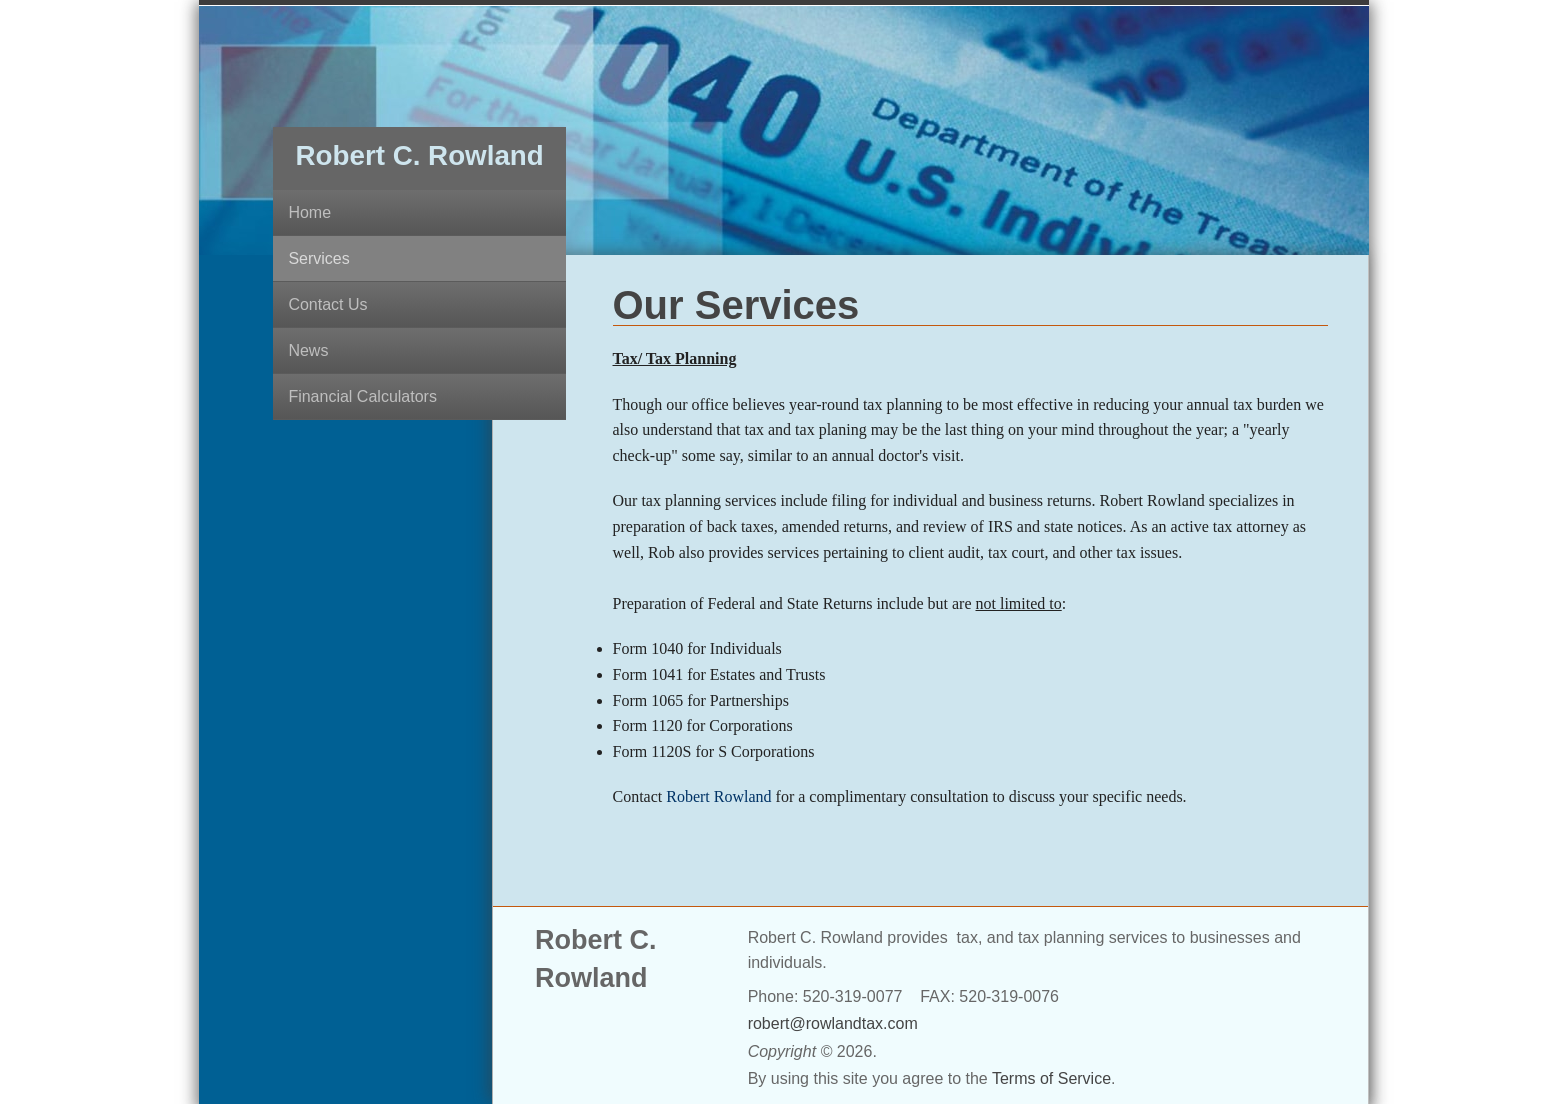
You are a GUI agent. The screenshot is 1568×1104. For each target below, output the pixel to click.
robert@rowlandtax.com (833, 1023)
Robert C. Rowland (420, 155)
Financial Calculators (362, 396)
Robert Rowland (718, 796)
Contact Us (327, 304)
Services (318, 258)
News (308, 350)
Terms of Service (1051, 1078)
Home (309, 212)
